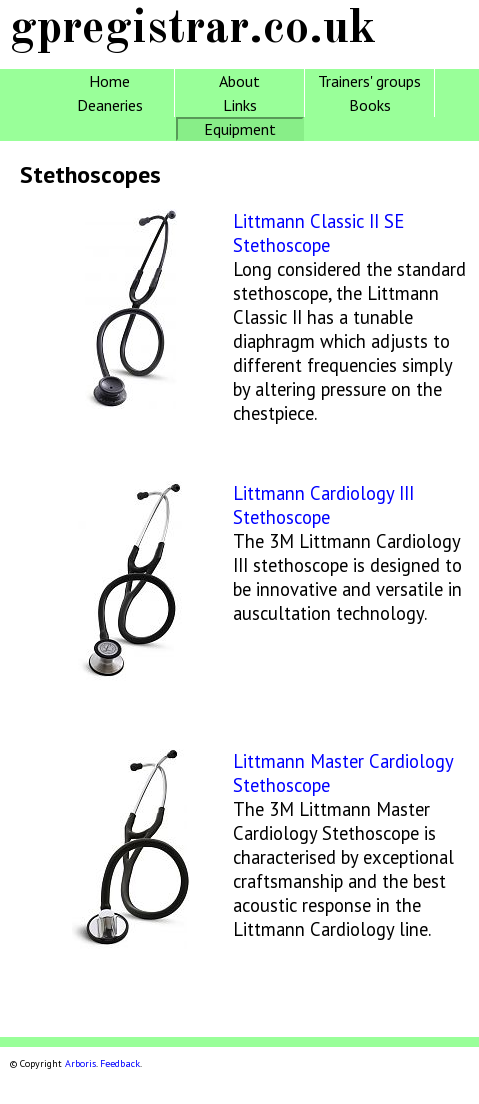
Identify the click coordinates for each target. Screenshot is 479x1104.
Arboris (80, 1063)
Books (370, 105)
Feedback (120, 1063)
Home (109, 81)
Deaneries (110, 105)
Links (240, 105)
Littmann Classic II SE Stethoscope (318, 233)
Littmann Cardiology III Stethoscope (323, 505)
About (239, 81)
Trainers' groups (369, 81)
